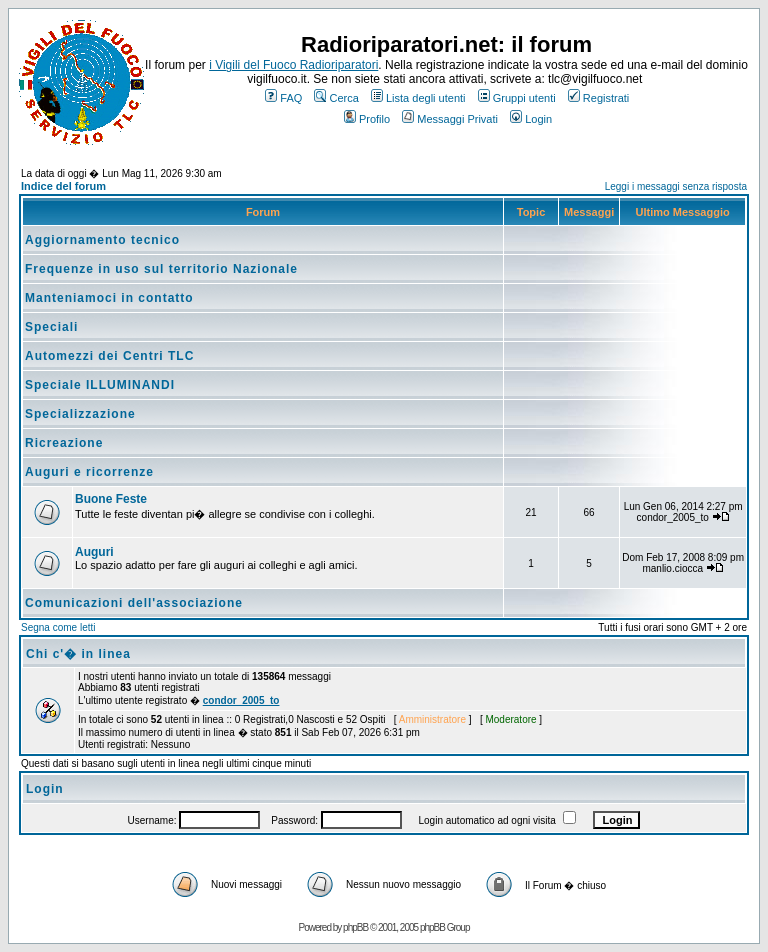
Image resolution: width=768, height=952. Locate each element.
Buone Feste (111, 499)
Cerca (336, 98)
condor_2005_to (241, 700)
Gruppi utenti (517, 98)
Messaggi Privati (450, 119)
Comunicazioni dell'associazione (134, 603)
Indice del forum (63, 186)
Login (531, 119)
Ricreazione (64, 443)
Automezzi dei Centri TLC (109, 356)
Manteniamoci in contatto (109, 298)
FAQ (283, 98)
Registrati (598, 98)
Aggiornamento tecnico (102, 240)
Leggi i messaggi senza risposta (676, 186)
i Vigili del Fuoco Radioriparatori (293, 65)
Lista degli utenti (418, 98)
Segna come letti (58, 627)
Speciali (51, 327)
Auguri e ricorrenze (89, 472)
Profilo (367, 119)
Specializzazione (80, 414)
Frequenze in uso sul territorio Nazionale (161, 269)
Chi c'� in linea (78, 654)
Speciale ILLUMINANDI (100, 385)
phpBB (355, 927)
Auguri (94, 552)
